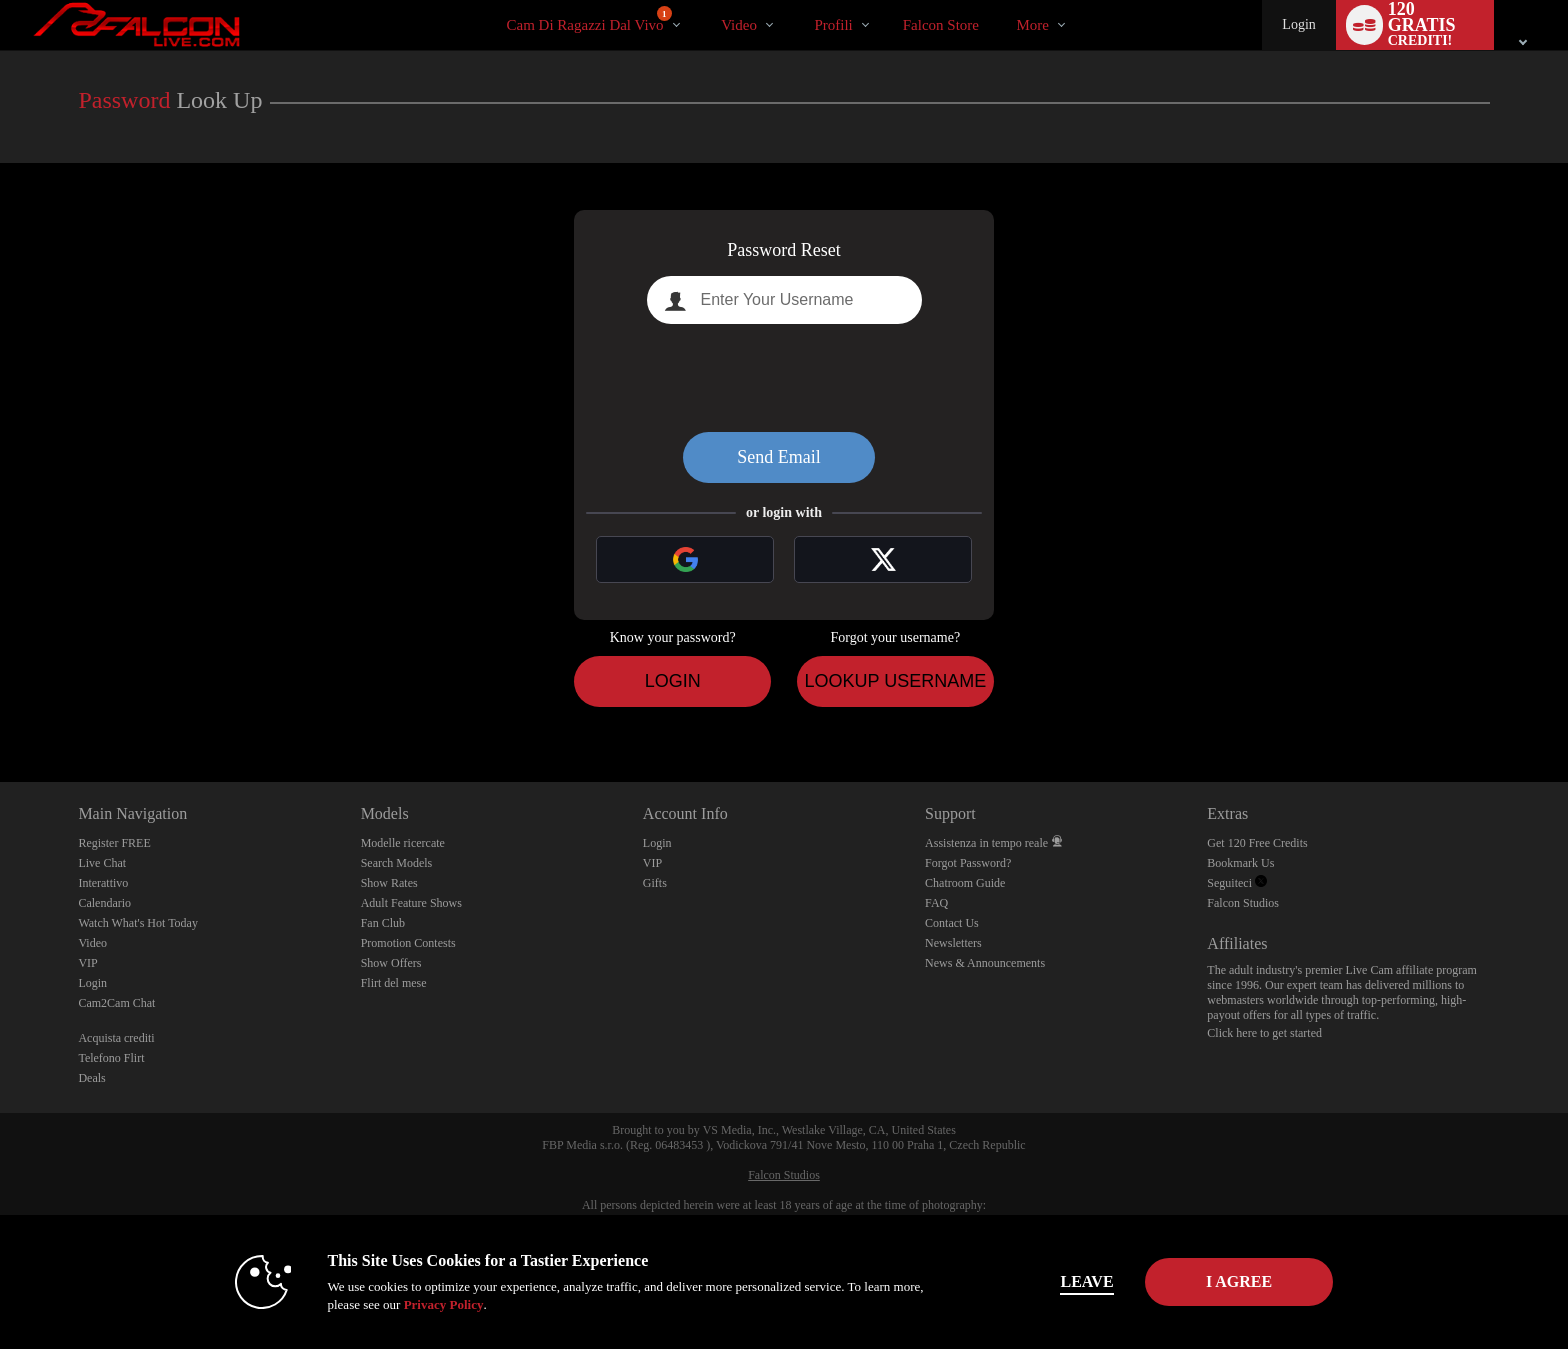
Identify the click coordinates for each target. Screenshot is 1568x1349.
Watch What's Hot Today (138, 923)
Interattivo (103, 883)
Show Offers (391, 963)
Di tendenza (704, 0)
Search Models (397, 863)
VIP (87, 963)
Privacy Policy (420, 1304)
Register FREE (114, 843)
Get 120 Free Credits (1257, 843)
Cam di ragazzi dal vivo (589, 19)
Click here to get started (1264, 1033)
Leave (1063, 1281)
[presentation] (784, 378)
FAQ (936, 903)
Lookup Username (895, 681)
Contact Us (952, 923)
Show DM (0, 707)
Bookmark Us (1240, 863)
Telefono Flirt (111, 1058)
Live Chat (102, 863)
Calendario (104, 903)
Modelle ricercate (403, 843)
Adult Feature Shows (411, 903)
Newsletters (953, 943)
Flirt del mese (394, 983)
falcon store (941, 25)
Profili (833, 25)
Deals (91, 1078)
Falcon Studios (1243, 903)
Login (1298, 24)
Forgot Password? (968, 863)
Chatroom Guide (965, 883)
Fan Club (383, 923)
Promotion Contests (408, 943)
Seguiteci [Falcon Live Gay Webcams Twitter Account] (1237, 883)
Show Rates (389, 883)
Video (739, 25)
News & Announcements (985, 963)
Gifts (655, 883)
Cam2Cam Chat (116, 1003)
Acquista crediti (116, 1038)
